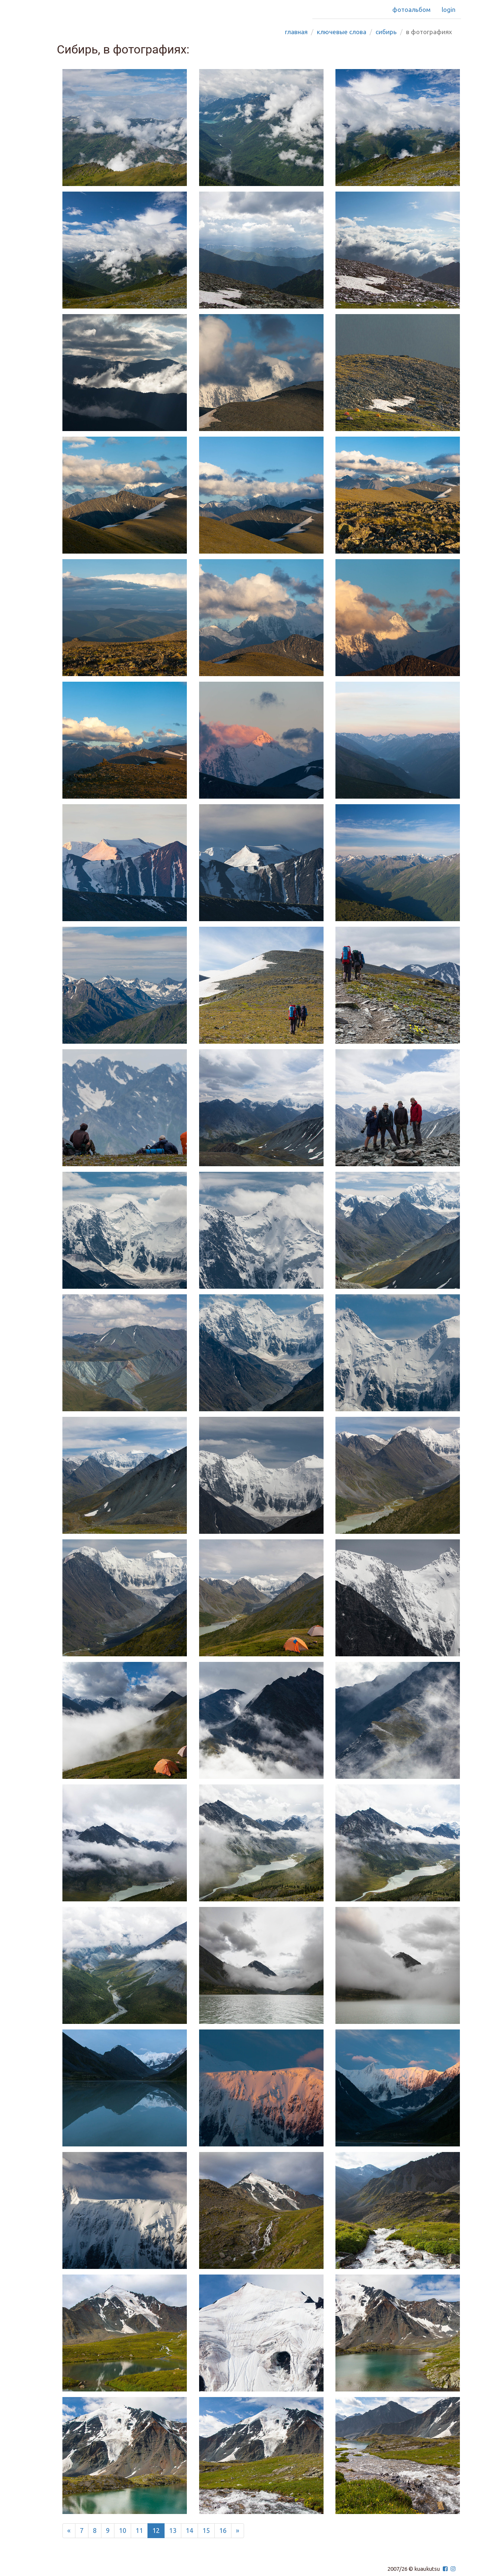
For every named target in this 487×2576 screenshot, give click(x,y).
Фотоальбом (411, 9)
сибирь (386, 31)
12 (156, 2530)
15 (206, 2530)
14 (189, 2530)
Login (448, 9)
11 (139, 2530)
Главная (296, 31)
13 (172, 2530)
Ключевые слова (341, 31)
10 (122, 2530)
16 (223, 2530)
